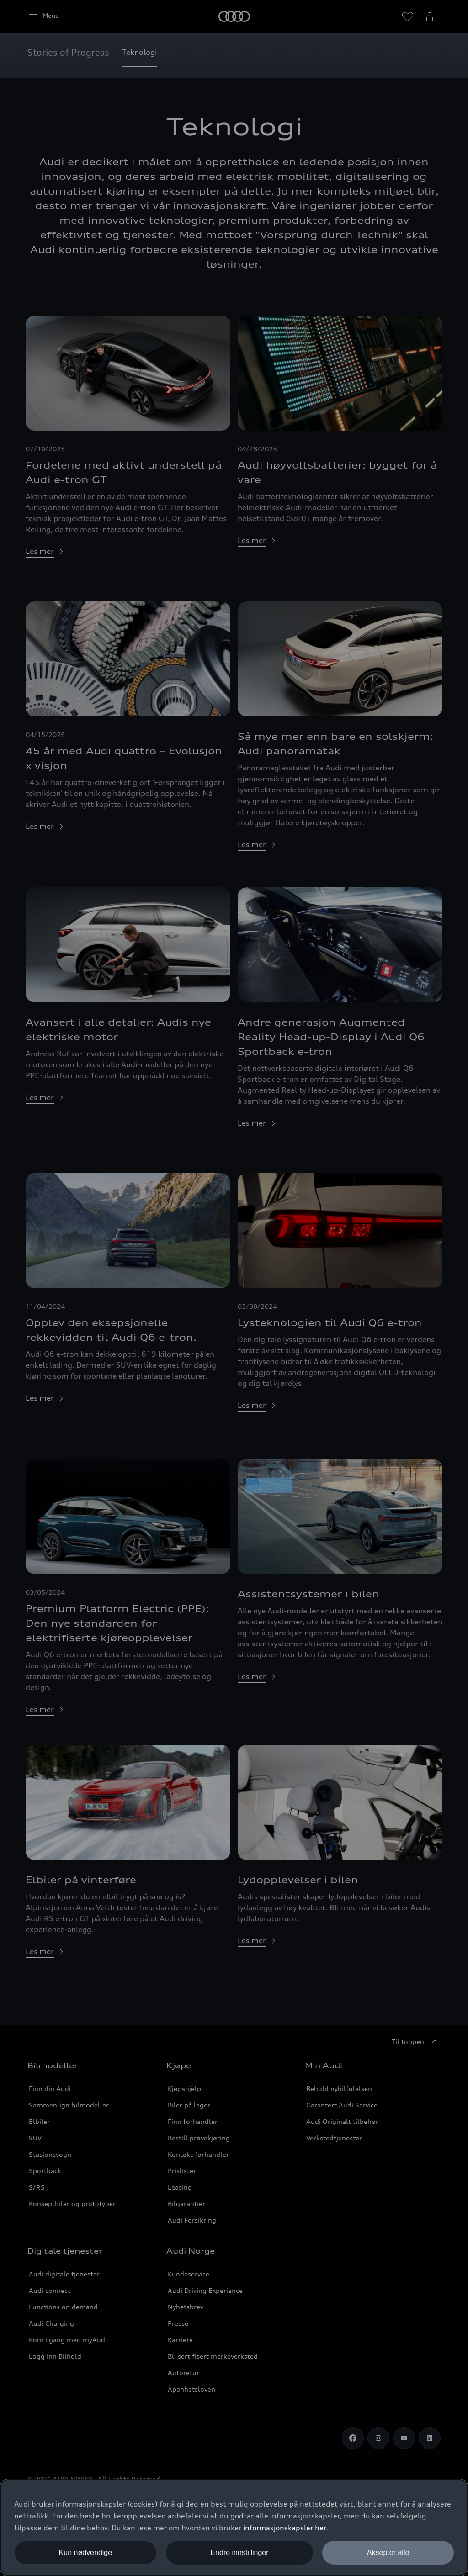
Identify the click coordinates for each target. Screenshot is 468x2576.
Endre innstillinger (239, 2552)
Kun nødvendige (85, 2552)
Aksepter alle (388, 2552)
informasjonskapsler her (284, 2527)
